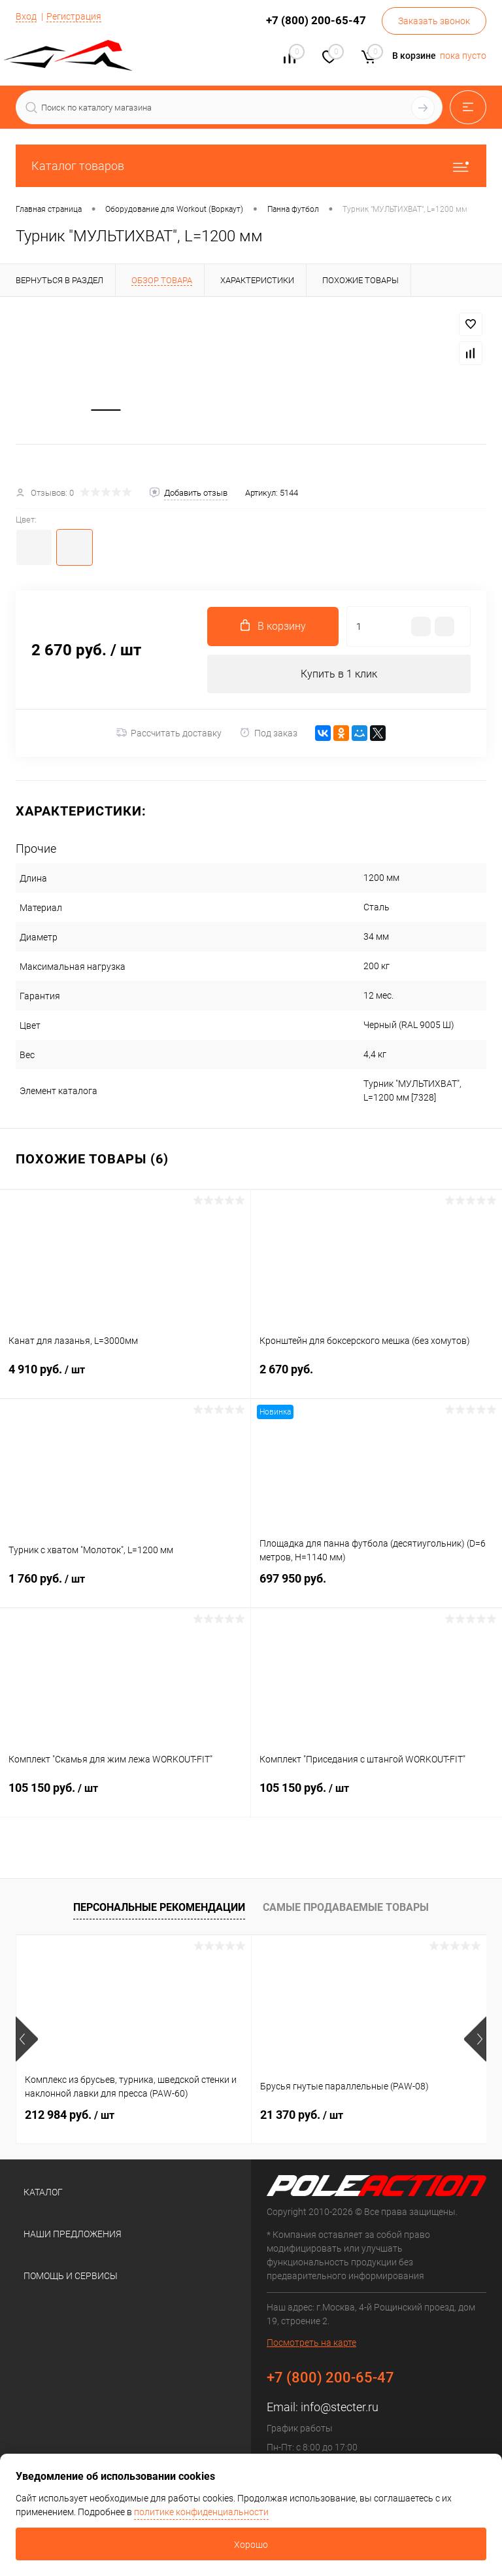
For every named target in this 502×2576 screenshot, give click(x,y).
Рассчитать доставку (169, 735)
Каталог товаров (251, 166)
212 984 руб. (69, 2116)
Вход (26, 16)
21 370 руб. (301, 2116)
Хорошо (251, 2544)
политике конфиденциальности (201, 2512)
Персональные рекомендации (159, 1908)
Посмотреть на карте (311, 2344)
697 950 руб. (376, 1588)
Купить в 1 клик (339, 675)
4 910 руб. (125, 1379)
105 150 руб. (125, 1798)
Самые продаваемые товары (346, 1908)
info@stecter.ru (339, 2409)
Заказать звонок (434, 21)
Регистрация (73, 16)
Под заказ (268, 734)
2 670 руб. (376, 1379)
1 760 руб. (125, 1588)
